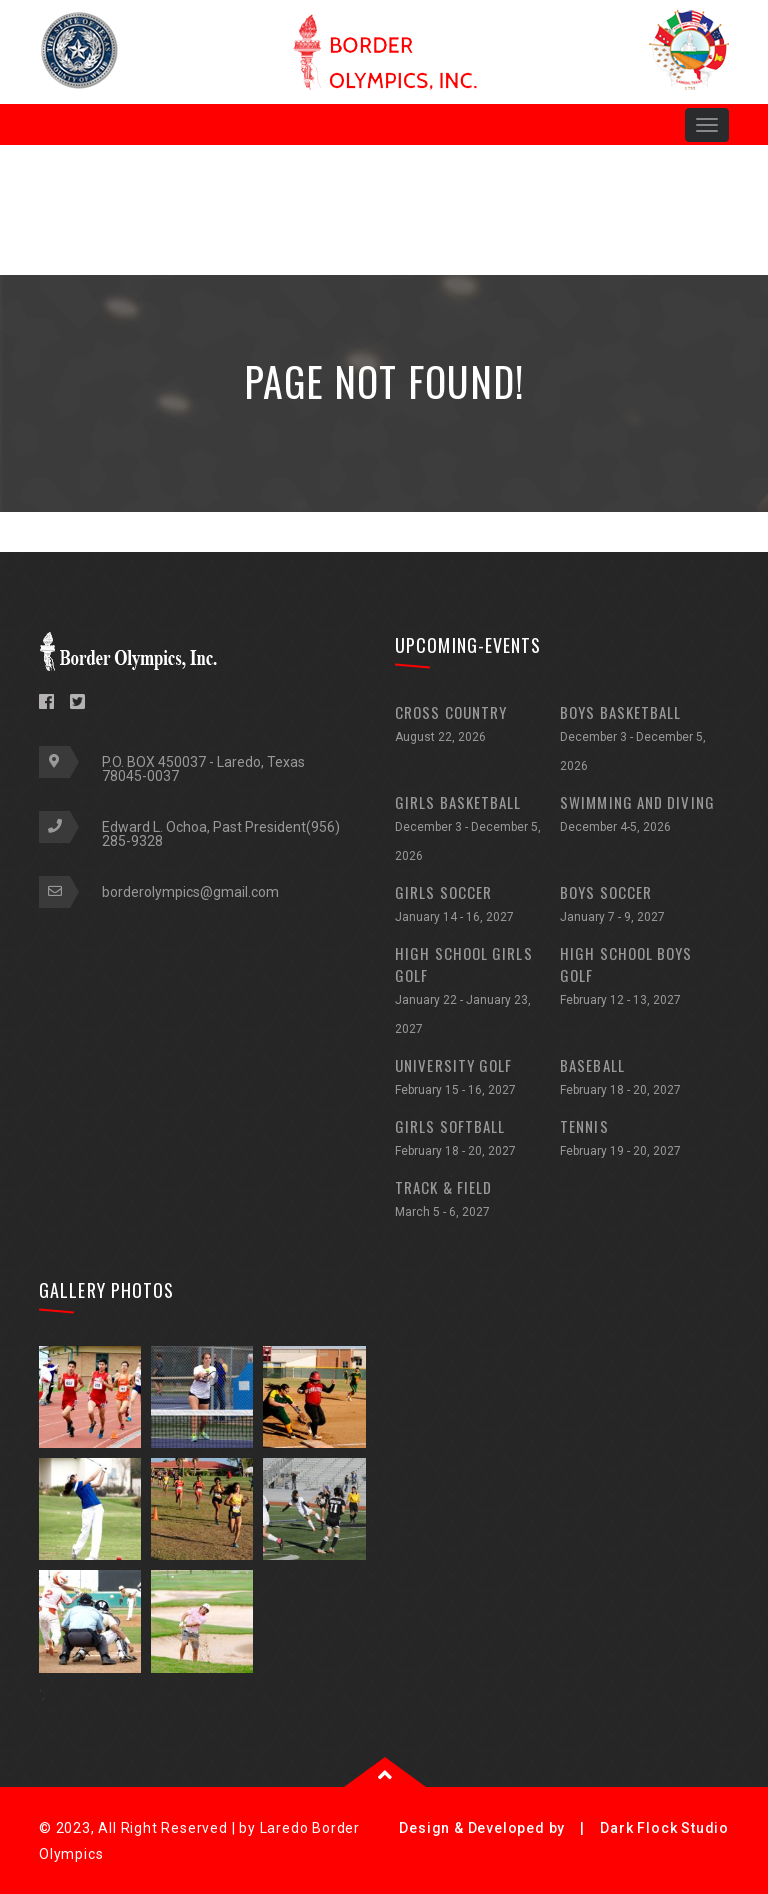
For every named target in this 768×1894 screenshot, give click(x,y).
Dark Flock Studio (664, 1828)
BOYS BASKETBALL (642, 741)
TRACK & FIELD (477, 1201)
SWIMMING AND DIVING (642, 816)
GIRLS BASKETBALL (477, 831)
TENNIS (642, 1140)
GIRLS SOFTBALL (477, 1140)
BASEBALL (642, 1079)
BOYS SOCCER (642, 906)
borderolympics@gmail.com (190, 892)
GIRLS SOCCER (477, 906)
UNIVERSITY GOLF (477, 1079)
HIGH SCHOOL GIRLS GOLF (477, 993)
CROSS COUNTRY (477, 726)
